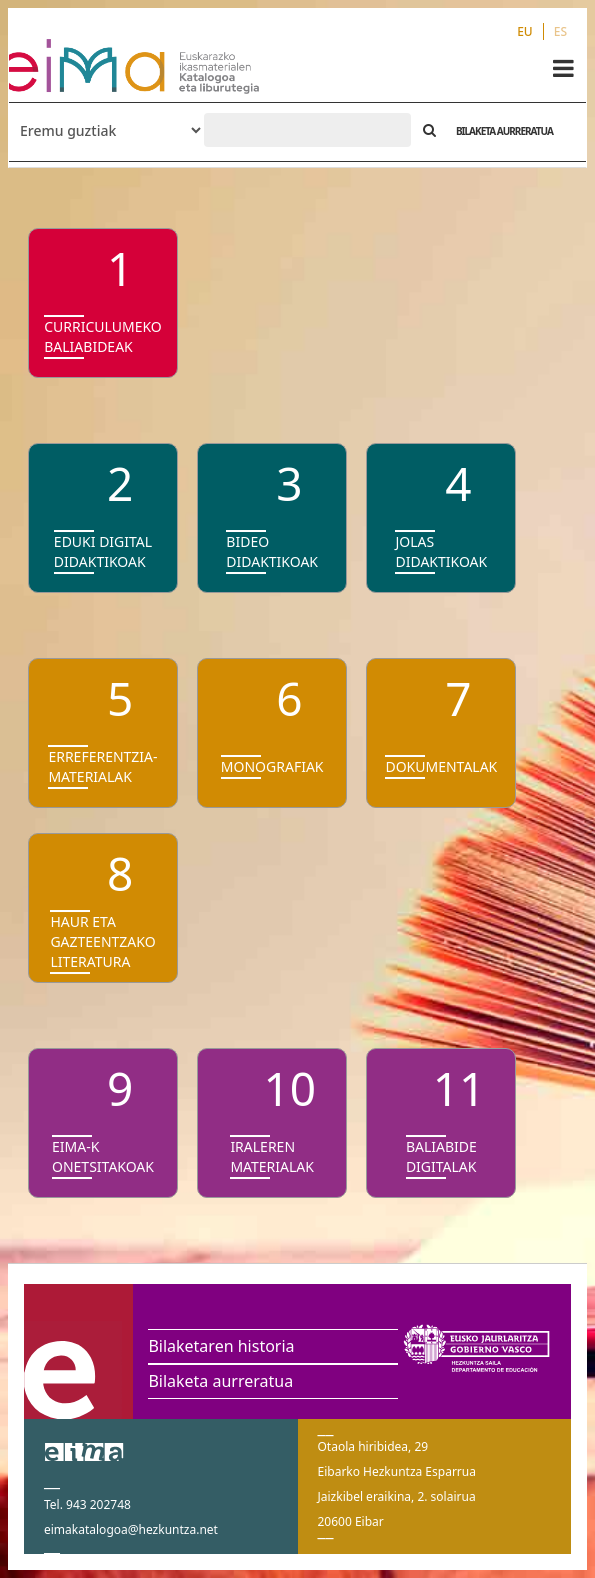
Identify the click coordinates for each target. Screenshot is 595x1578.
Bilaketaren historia (221, 1346)
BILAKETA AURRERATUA (504, 131)
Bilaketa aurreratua (220, 1381)
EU (525, 31)
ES (560, 31)
